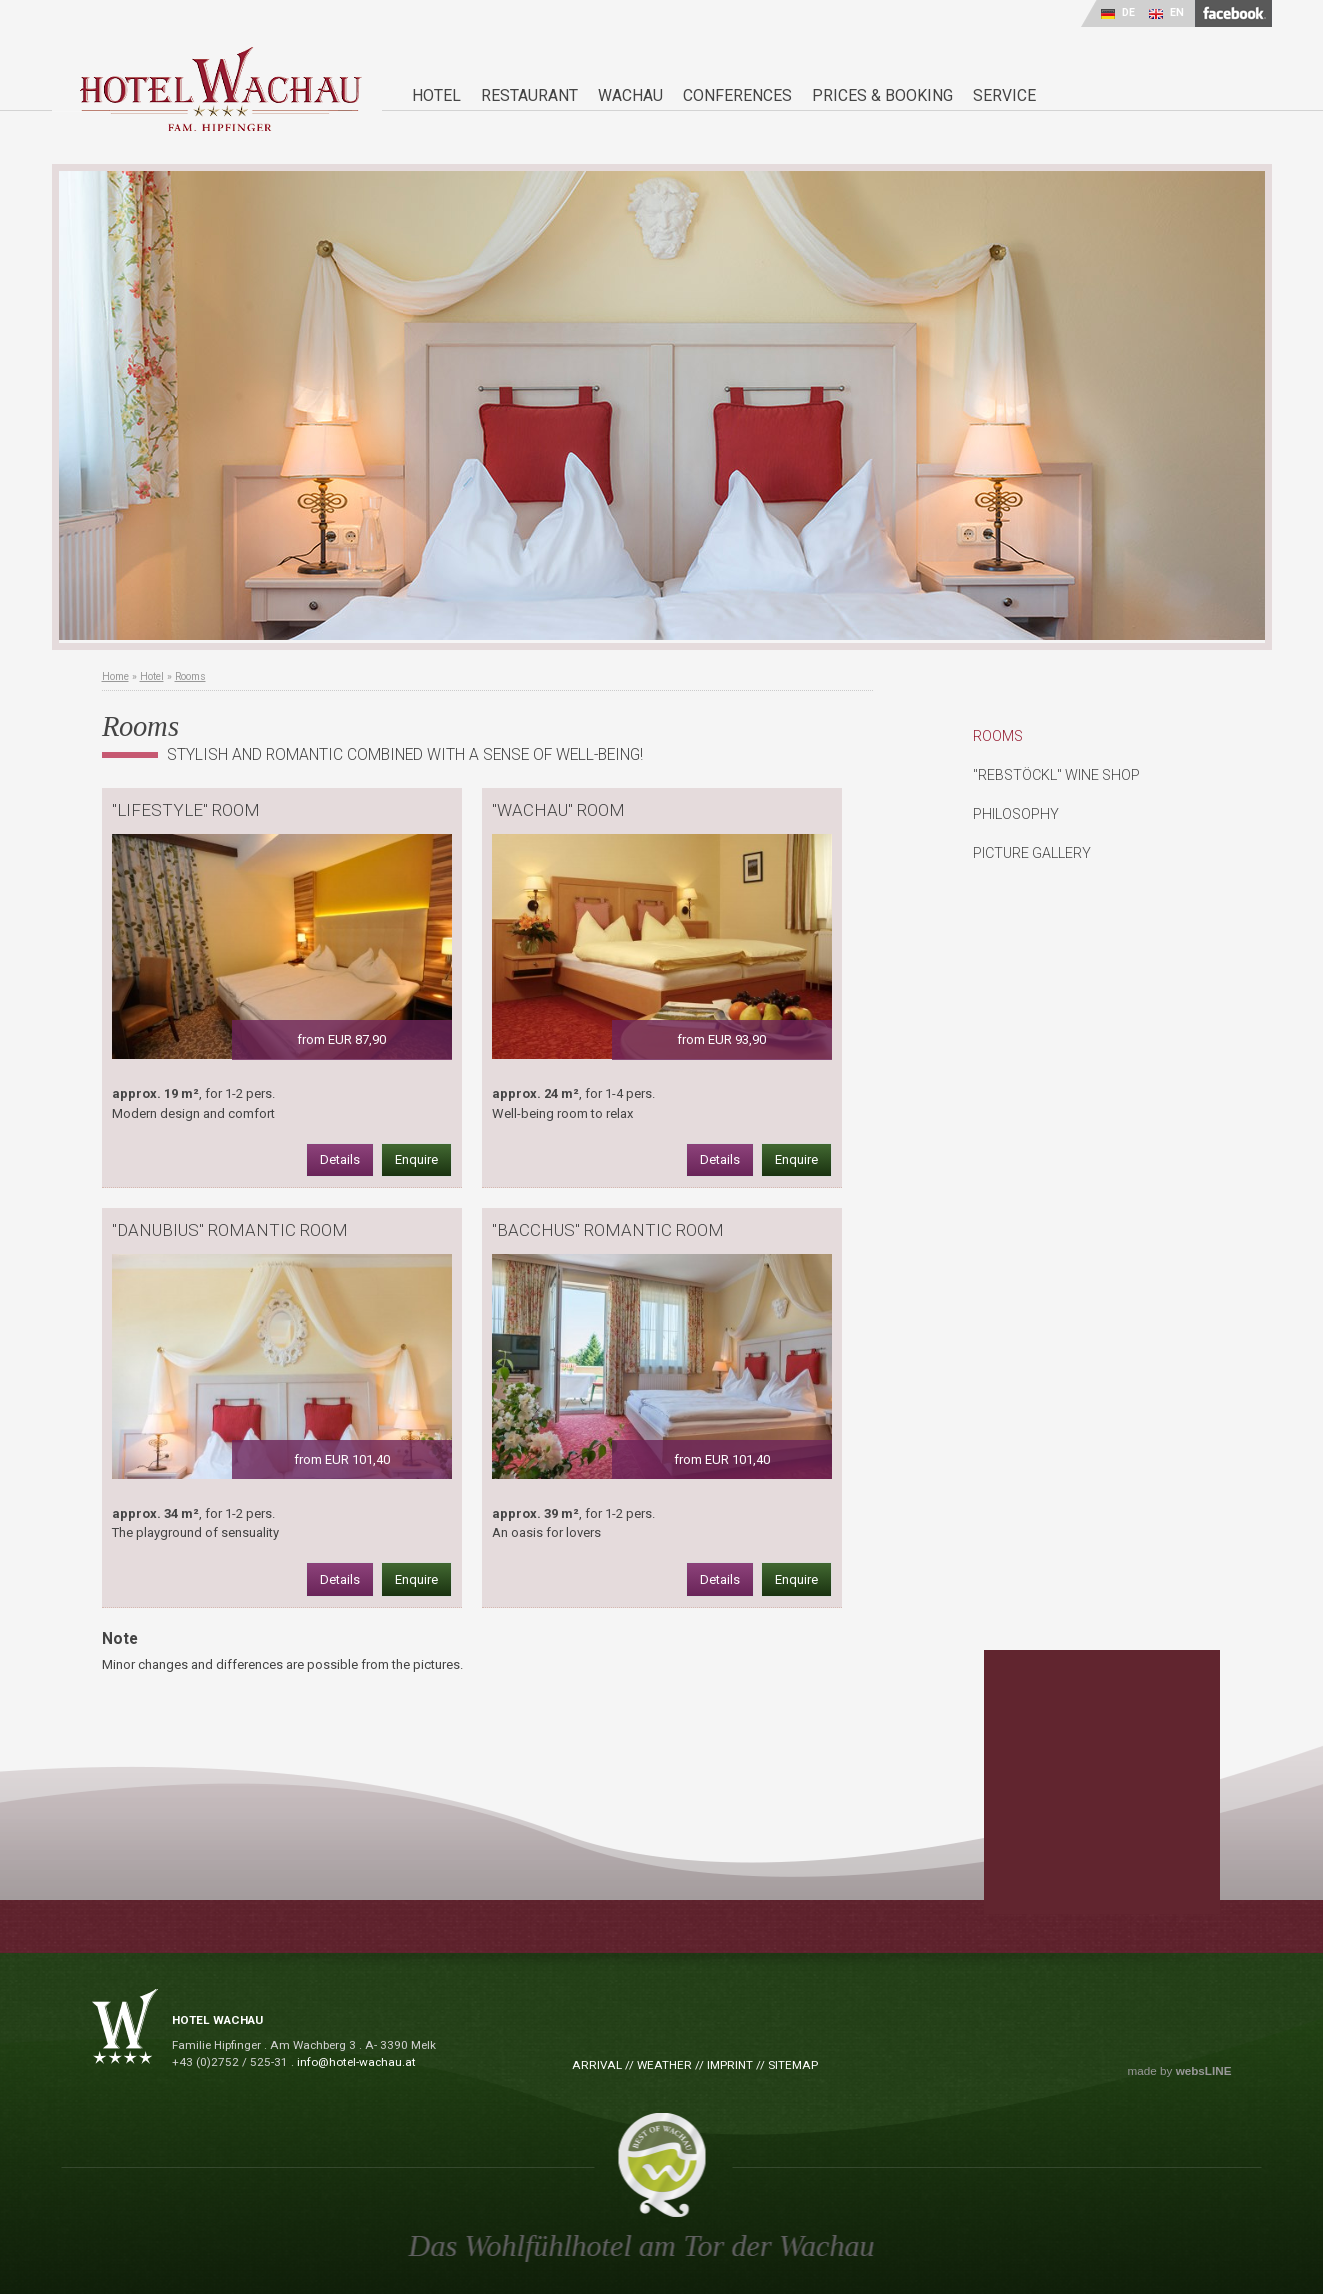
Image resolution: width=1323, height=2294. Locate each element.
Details (340, 1159)
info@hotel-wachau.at (356, 2062)
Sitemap (793, 2065)
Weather (664, 2065)
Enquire (416, 1159)
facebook (1233, 13)
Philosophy (1016, 814)
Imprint (730, 2065)
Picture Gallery (1032, 853)
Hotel (152, 676)
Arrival (597, 2065)
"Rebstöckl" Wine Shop (1056, 775)
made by (1180, 2071)
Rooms (190, 676)
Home (115, 676)
